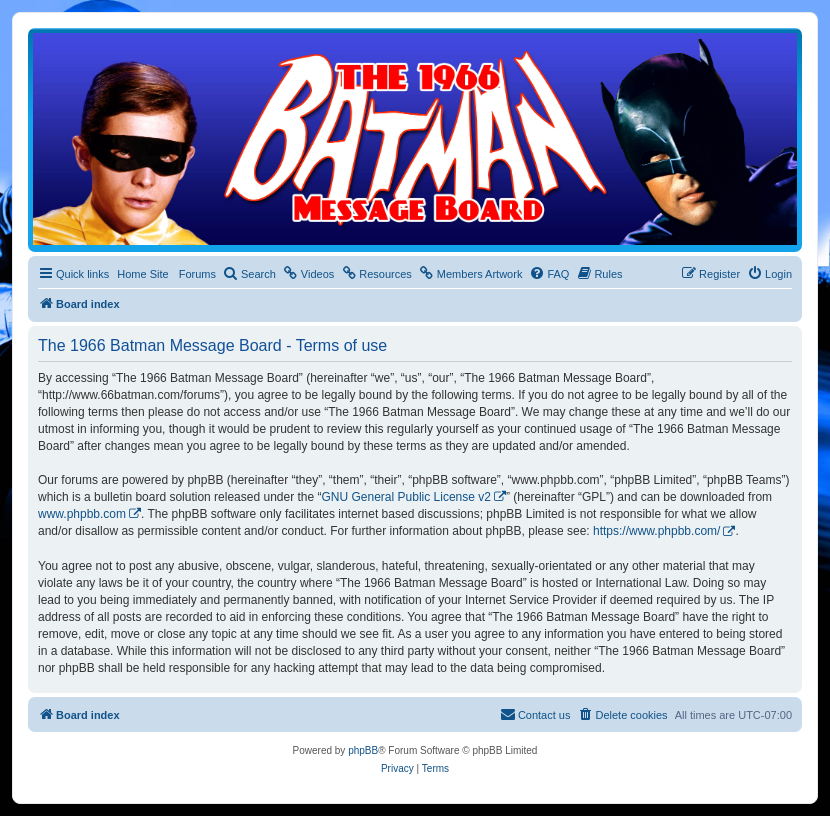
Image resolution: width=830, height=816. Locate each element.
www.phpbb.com (82, 514)
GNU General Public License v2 (406, 497)
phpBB (363, 750)
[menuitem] (249, 274)
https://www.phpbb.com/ (656, 531)
